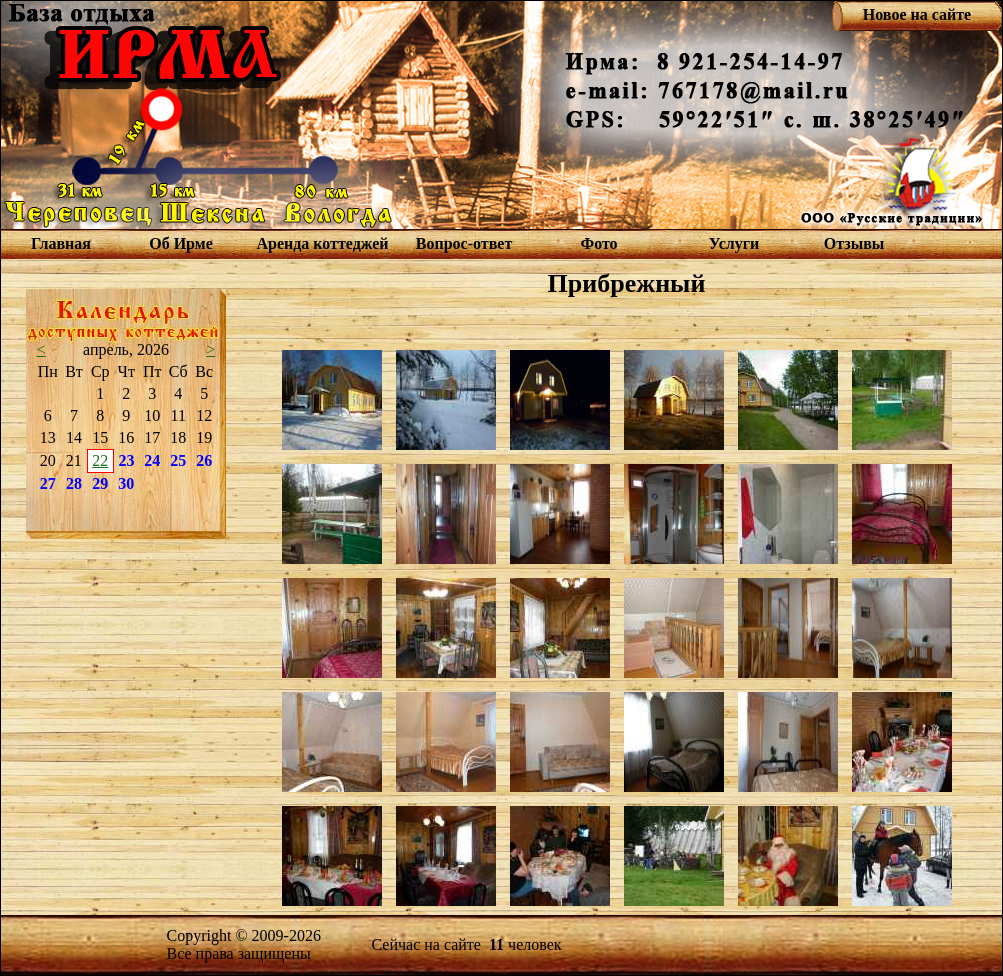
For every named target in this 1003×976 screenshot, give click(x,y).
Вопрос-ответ (464, 243)
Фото (598, 243)
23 (127, 460)
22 (100, 460)
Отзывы (854, 243)
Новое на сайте (917, 14)
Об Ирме (181, 243)
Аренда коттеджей (322, 243)
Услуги (734, 243)
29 (100, 483)
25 (178, 460)
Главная (61, 243)
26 (204, 460)
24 (152, 460)
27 (48, 483)
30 (126, 483)
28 (74, 483)
